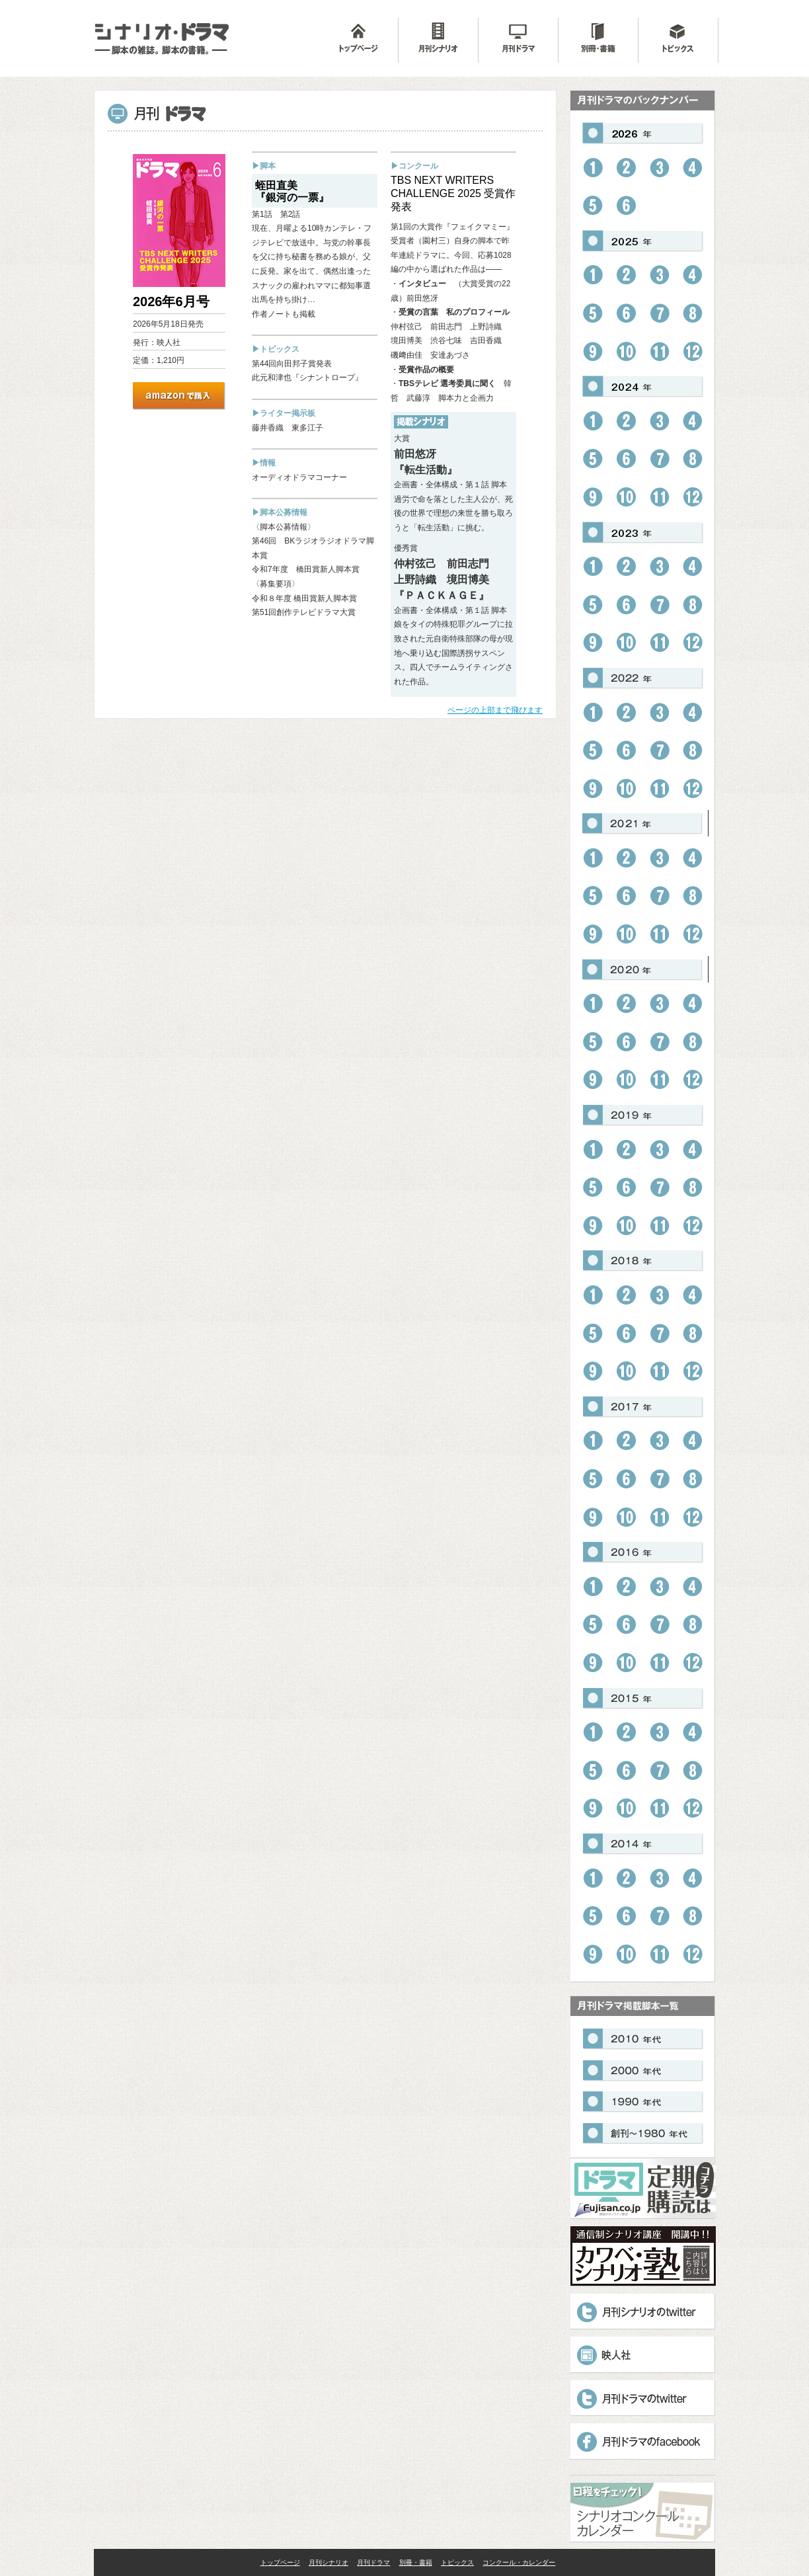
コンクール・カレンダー (518, 2562)
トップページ (280, 2562)
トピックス (457, 2562)
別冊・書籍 (415, 2562)
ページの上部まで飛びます (495, 710)
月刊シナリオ (328, 2562)
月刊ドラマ (373, 2562)
